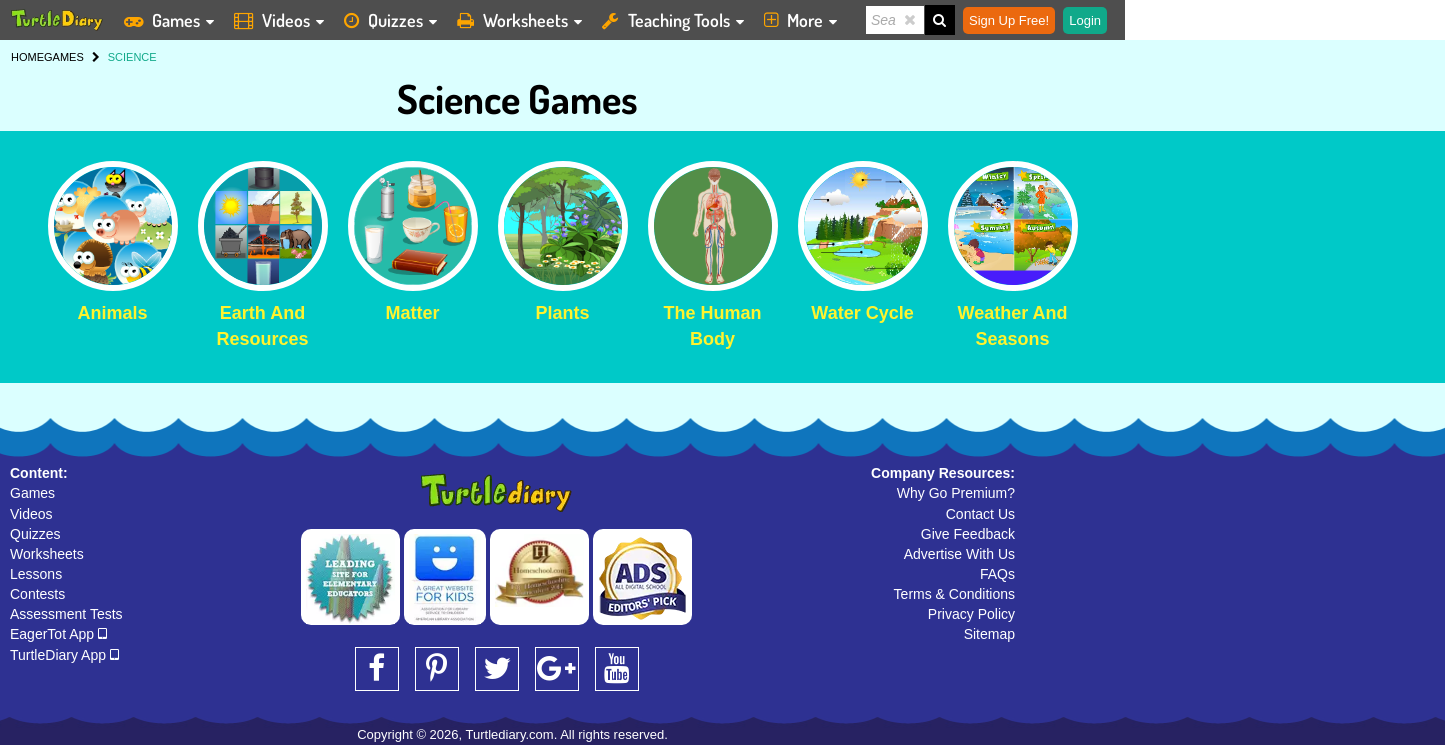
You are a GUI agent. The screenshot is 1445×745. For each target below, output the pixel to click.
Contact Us (980, 514)
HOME (27, 57)
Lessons (36, 574)
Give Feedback (968, 534)
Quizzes (35, 534)
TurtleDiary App (64, 655)
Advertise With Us (959, 554)
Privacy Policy (971, 614)
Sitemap (989, 634)
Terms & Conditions (954, 594)
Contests (37, 594)
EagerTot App (58, 634)
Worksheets (47, 554)
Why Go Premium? (956, 493)
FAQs (997, 574)
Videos (31, 514)
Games (32, 493)
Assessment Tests (66, 614)
